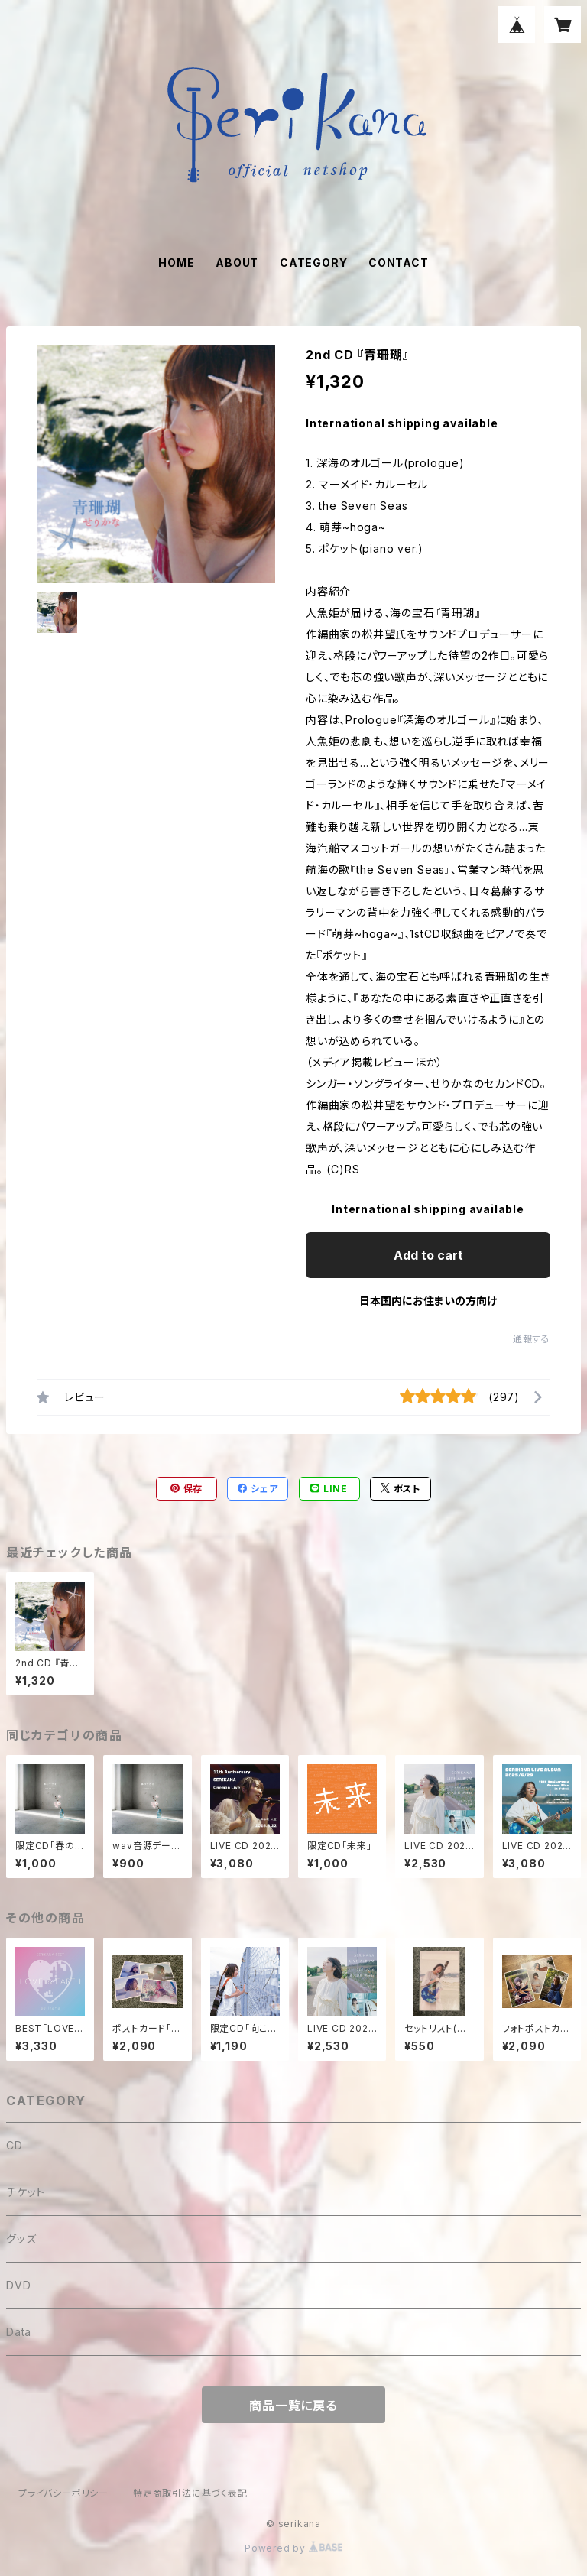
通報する (531, 1339)
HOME (176, 262)
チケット (25, 2191)
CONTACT (398, 262)
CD (14, 2145)
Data (18, 2331)
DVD (18, 2285)
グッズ (21, 2238)
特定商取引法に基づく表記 (190, 2493)
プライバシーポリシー (63, 2493)
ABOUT (237, 262)
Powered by (293, 2548)
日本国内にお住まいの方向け (428, 1300)
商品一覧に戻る (293, 2405)
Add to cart (428, 1255)
